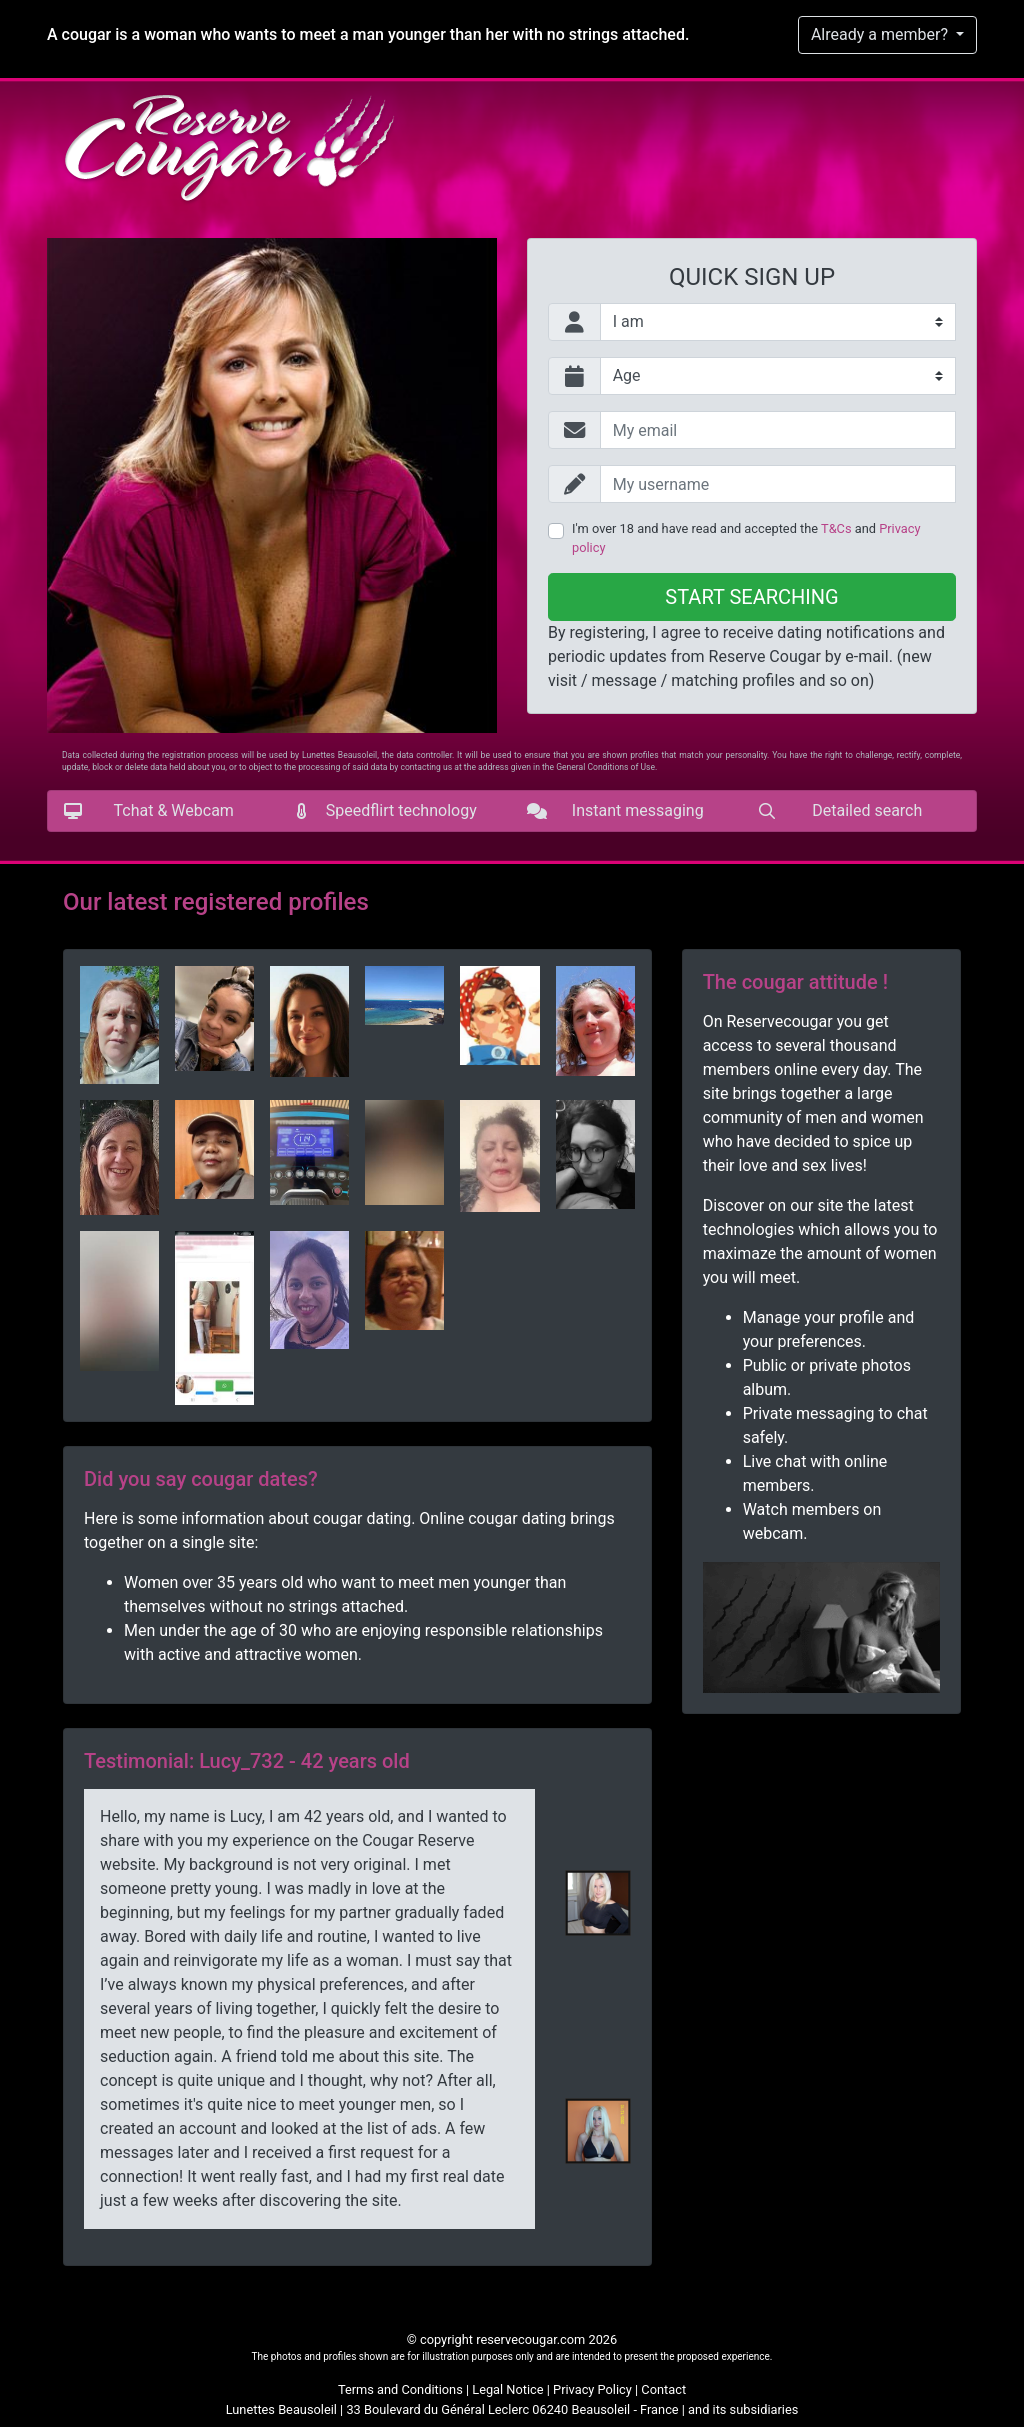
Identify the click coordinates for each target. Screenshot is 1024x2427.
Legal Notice (507, 2389)
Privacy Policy (592, 2389)
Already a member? (881, 34)
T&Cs (836, 528)
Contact (663, 2389)
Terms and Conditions (400, 2389)
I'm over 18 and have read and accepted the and (746, 538)
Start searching (751, 597)
